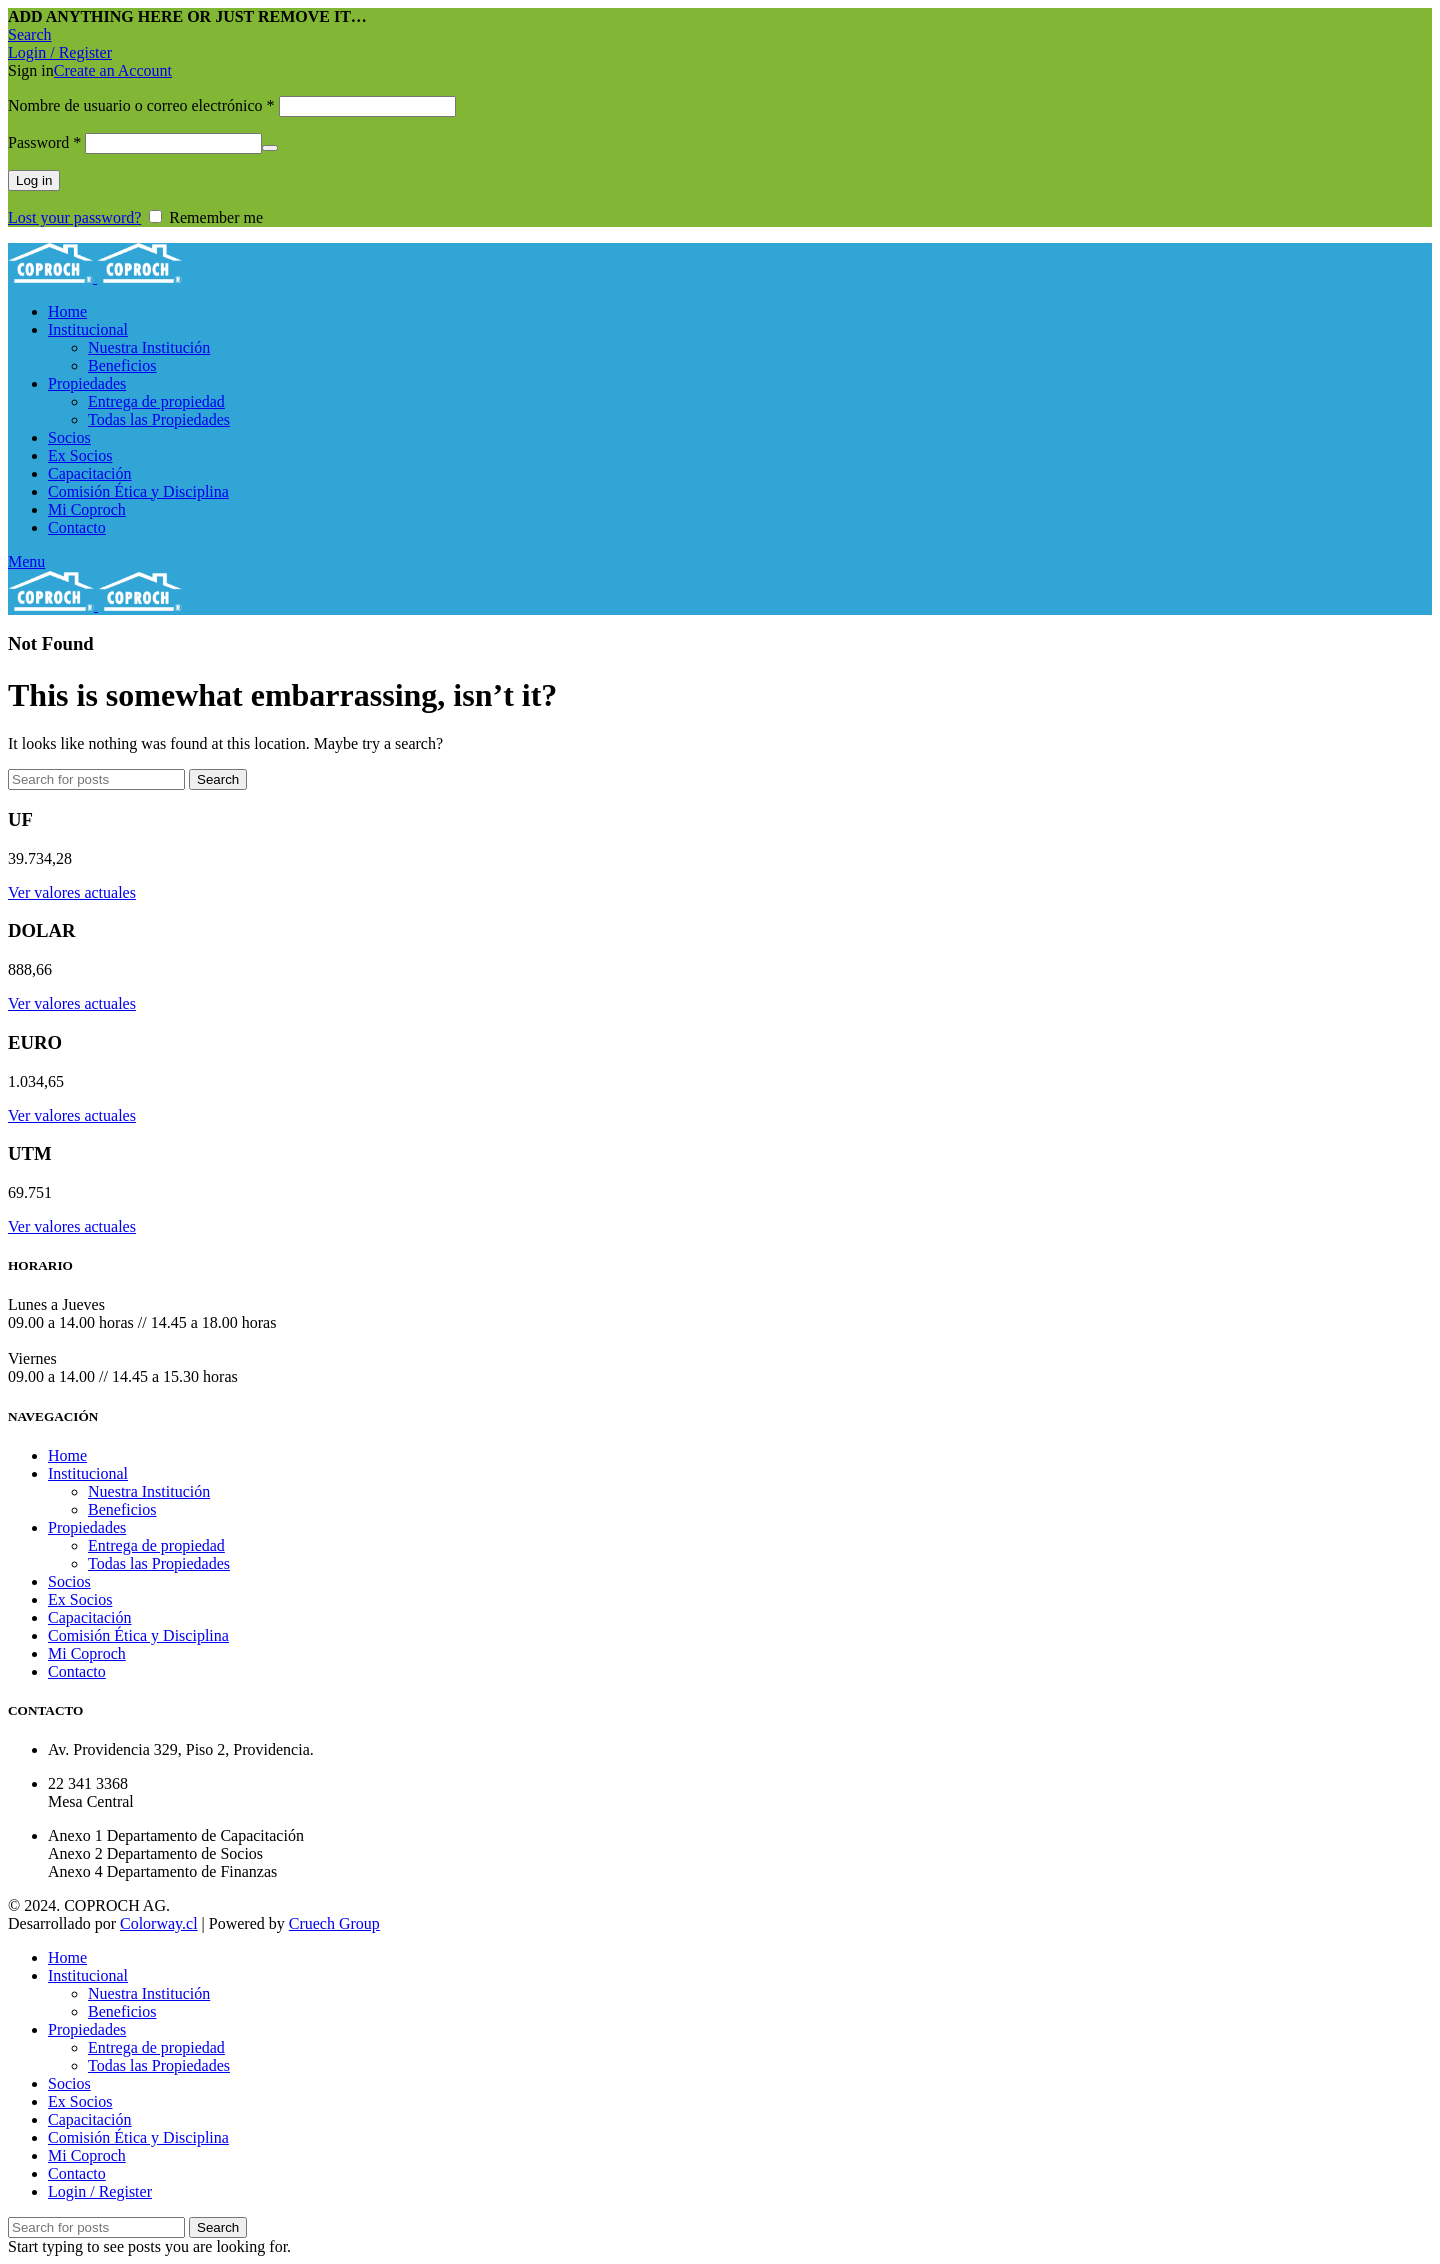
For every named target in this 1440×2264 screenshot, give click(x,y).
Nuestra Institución (149, 347)
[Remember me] (155, 216)
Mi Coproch (87, 1653)
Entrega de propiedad (156, 401)
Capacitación (90, 1617)
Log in (34, 180)
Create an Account (113, 70)
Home (67, 1455)
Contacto (77, 1671)
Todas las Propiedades (159, 419)
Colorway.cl (159, 1923)
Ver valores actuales (72, 892)
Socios (69, 1581)
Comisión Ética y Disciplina (138, 1635)
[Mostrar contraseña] (270, 148)
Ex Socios (80, 1599)
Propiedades (87, 1527)
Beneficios (122, 365)
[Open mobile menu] (26, 561)
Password (44, 142)
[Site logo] (52, 277)
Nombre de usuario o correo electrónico (141, 105)
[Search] (30, 34)
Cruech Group (334, 1923)
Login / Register (100, 2191)
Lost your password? (74, 217)
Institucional (88, 1473)
